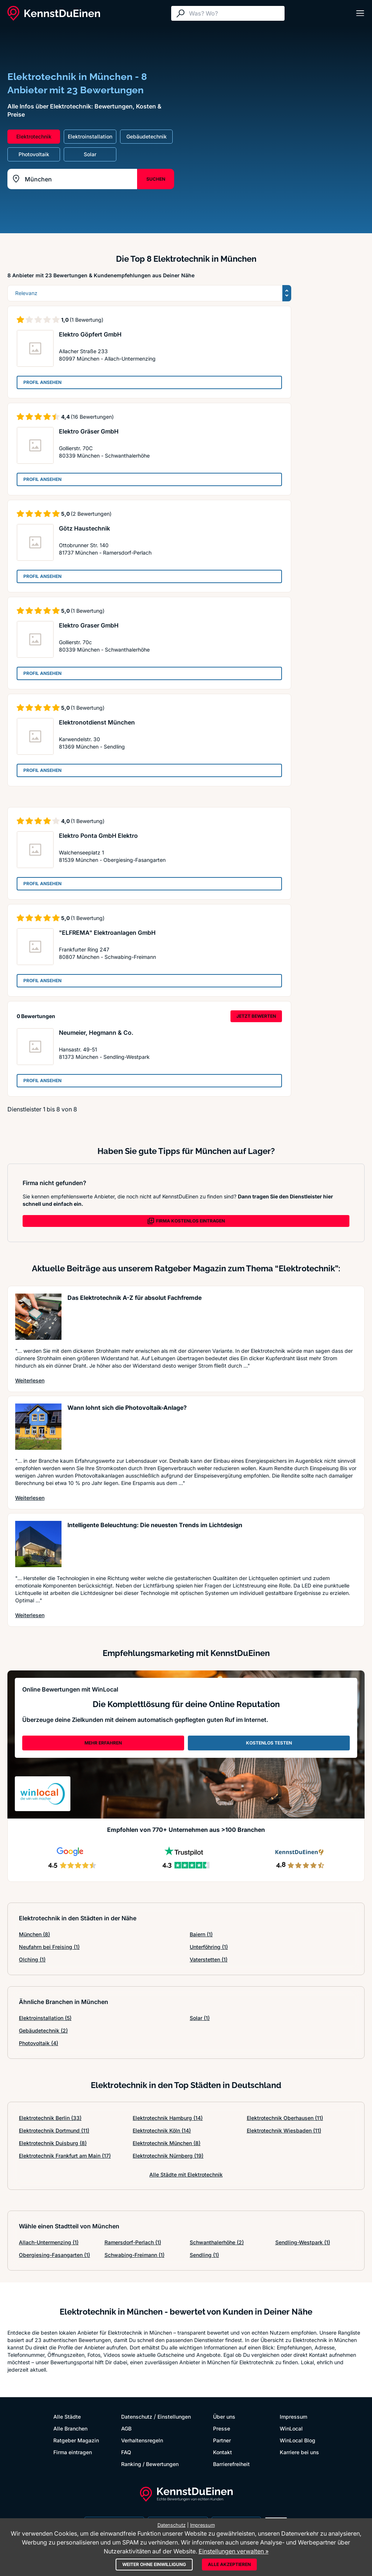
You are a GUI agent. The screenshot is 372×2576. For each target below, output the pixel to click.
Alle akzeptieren (229, 2564)
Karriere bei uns (299, 2452)
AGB (126, 2428)
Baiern (201, 1934)
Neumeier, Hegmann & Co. (96, 1032)
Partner (222, 2440)
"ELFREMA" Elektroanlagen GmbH (107, 932)
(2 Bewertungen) (91, 514)
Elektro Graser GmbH (89, 625)
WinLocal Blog (297, 2440)
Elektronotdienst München (97, 722)
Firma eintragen (72, 2452)
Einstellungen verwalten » (234, 2551)
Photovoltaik (38, 2043)
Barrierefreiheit (231, 2464)
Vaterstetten (208, 1959)
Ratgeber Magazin (76, 2440)
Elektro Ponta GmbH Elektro (98, 835)
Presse (221, 2428)
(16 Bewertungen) (92, 417)
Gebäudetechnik (43, 2030)
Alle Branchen (70, 2428)
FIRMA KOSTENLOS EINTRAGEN (186, 1221)
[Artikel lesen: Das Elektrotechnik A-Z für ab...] (38, 1317)
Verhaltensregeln (142, 2440)
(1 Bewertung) (86, 320)
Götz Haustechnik (84, 528)
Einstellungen (174, 2416)
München (34, 1934)
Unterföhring (209, 1947)
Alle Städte (67, 2416)
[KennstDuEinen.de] (53, 13)
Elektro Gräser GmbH (89, 431)
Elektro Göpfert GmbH (90, 334)
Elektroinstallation (45, 2018)
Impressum (293, 2416)
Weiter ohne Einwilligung (154, 2564)
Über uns (224, 2416)
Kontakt (222, 2452)
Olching (32, 1959)
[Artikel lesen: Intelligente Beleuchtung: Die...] (38, 1544)
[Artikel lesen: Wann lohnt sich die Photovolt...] (38, 1427)
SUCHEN (155, 179)
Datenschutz (136, 2416)
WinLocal (291, 2428)
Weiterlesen (29, 1380)
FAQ (126, 2452)
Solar (200, 2018)
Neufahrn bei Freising (49, 1947)
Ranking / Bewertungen (150, 2464)
